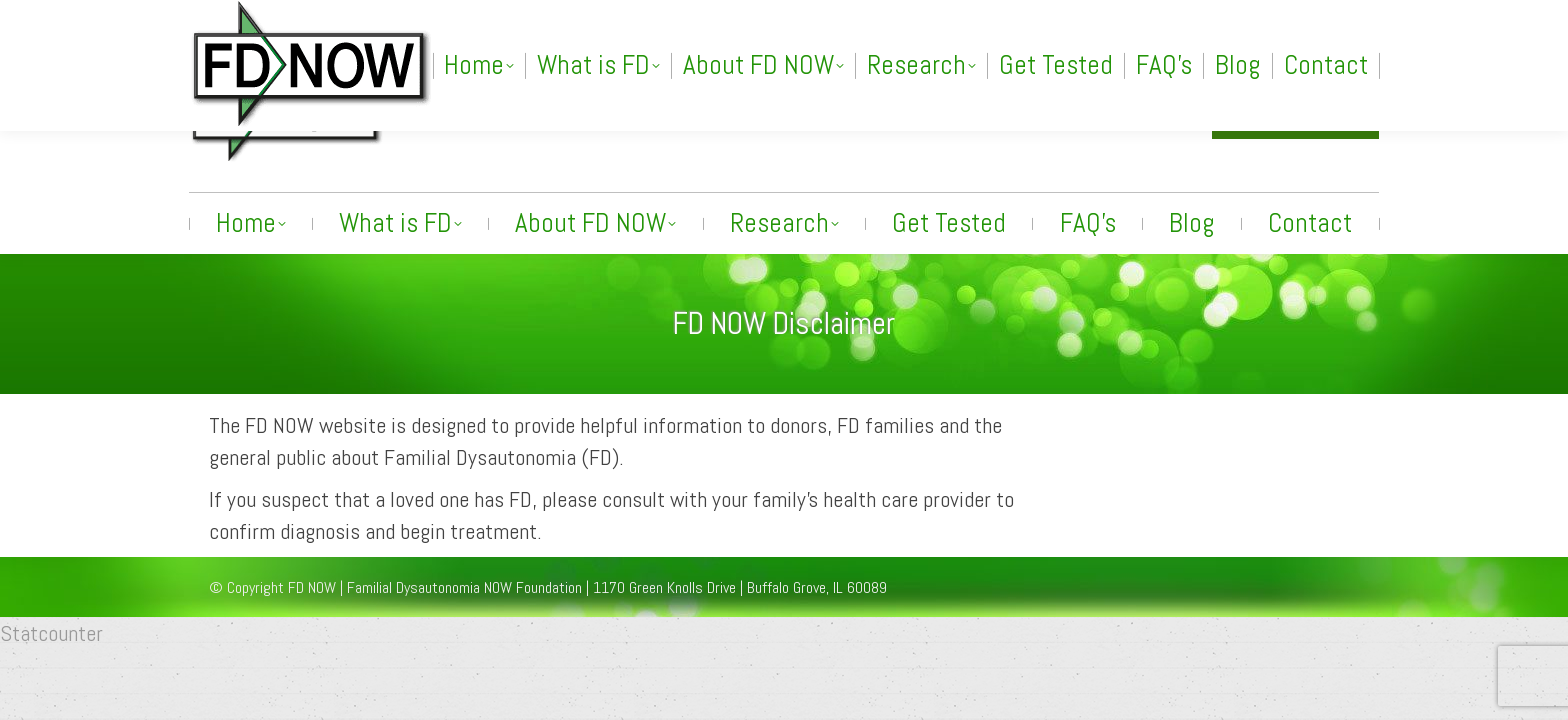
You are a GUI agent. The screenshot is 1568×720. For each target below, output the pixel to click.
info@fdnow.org (1124, 112)
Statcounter (51, 633)
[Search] (1183, 17)
